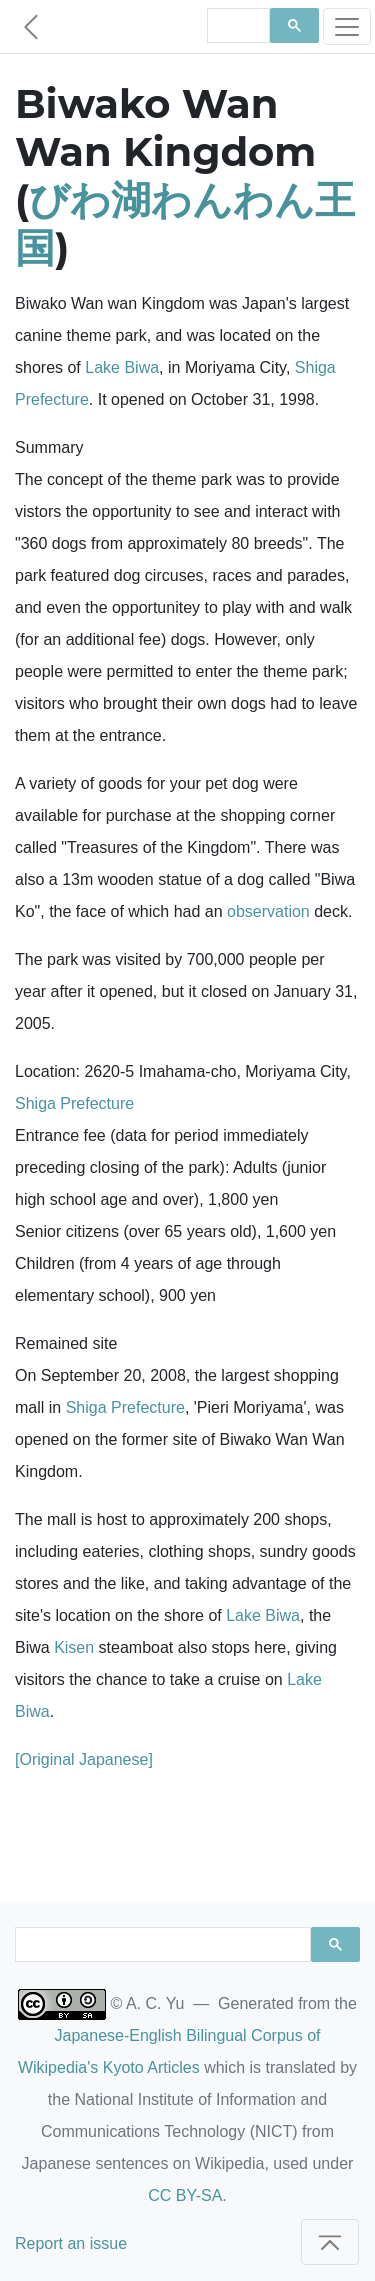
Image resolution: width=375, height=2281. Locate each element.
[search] (237, 26)
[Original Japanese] (84, 1759)
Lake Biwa (122, 367)
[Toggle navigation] (347, 26)
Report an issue (71, 2243)
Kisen (74, 1647)
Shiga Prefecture (74, 1103)
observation (268, 911)
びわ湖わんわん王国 (185, 223)
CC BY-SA (185, 2195)
